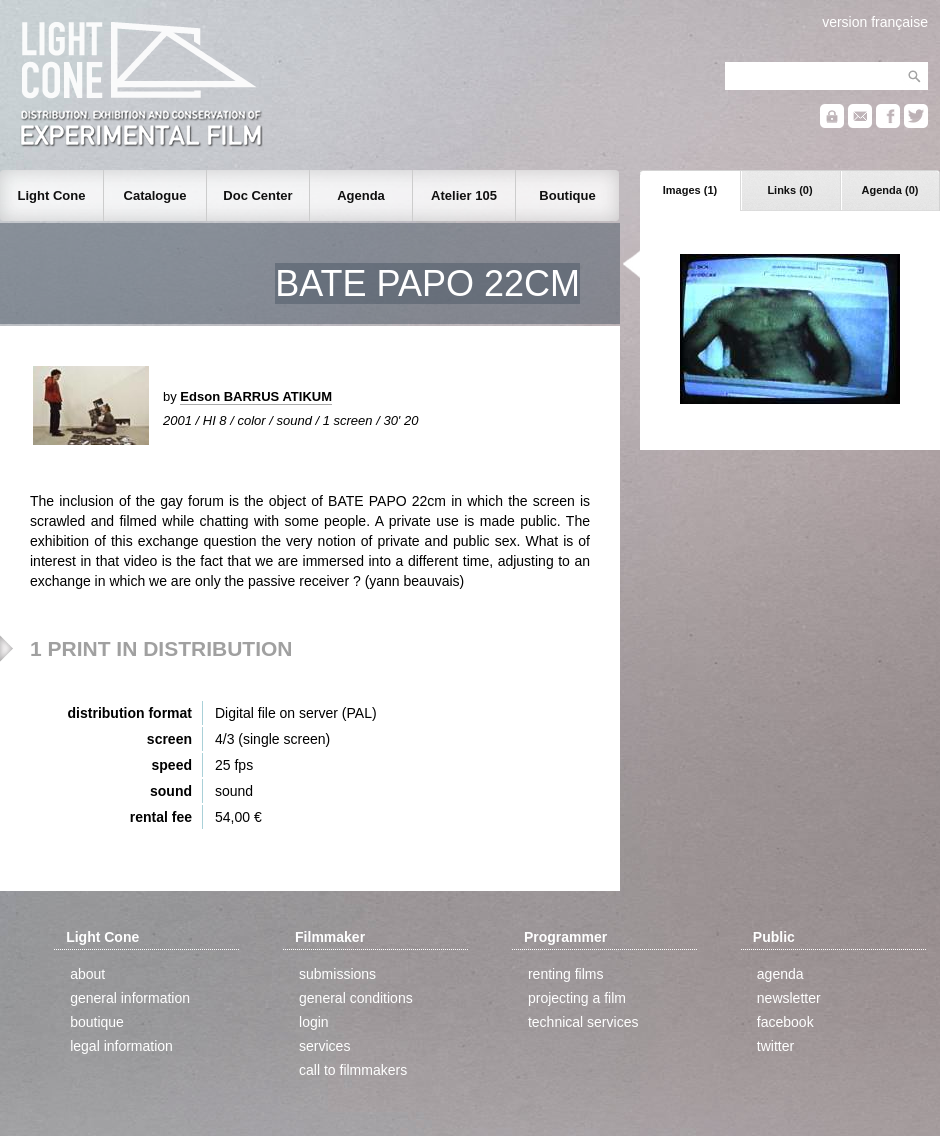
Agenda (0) (890, 190)
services (324, 1046)
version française (875, 22)
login (314, 1022)
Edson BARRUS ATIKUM (256, 396)
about (87, 974)
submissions (337, 974)
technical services (583, 1022)
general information (130, 998)
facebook (785, 1022)
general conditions (356, 998)
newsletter (789, 998)
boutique (97, 1022)
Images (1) (690, 190)
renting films (565, 974)
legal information (121, 1046)
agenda (780, 974)
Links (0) (789, 190)
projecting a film (577, 998)
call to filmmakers (353, 1070)
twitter (775, 1046)
